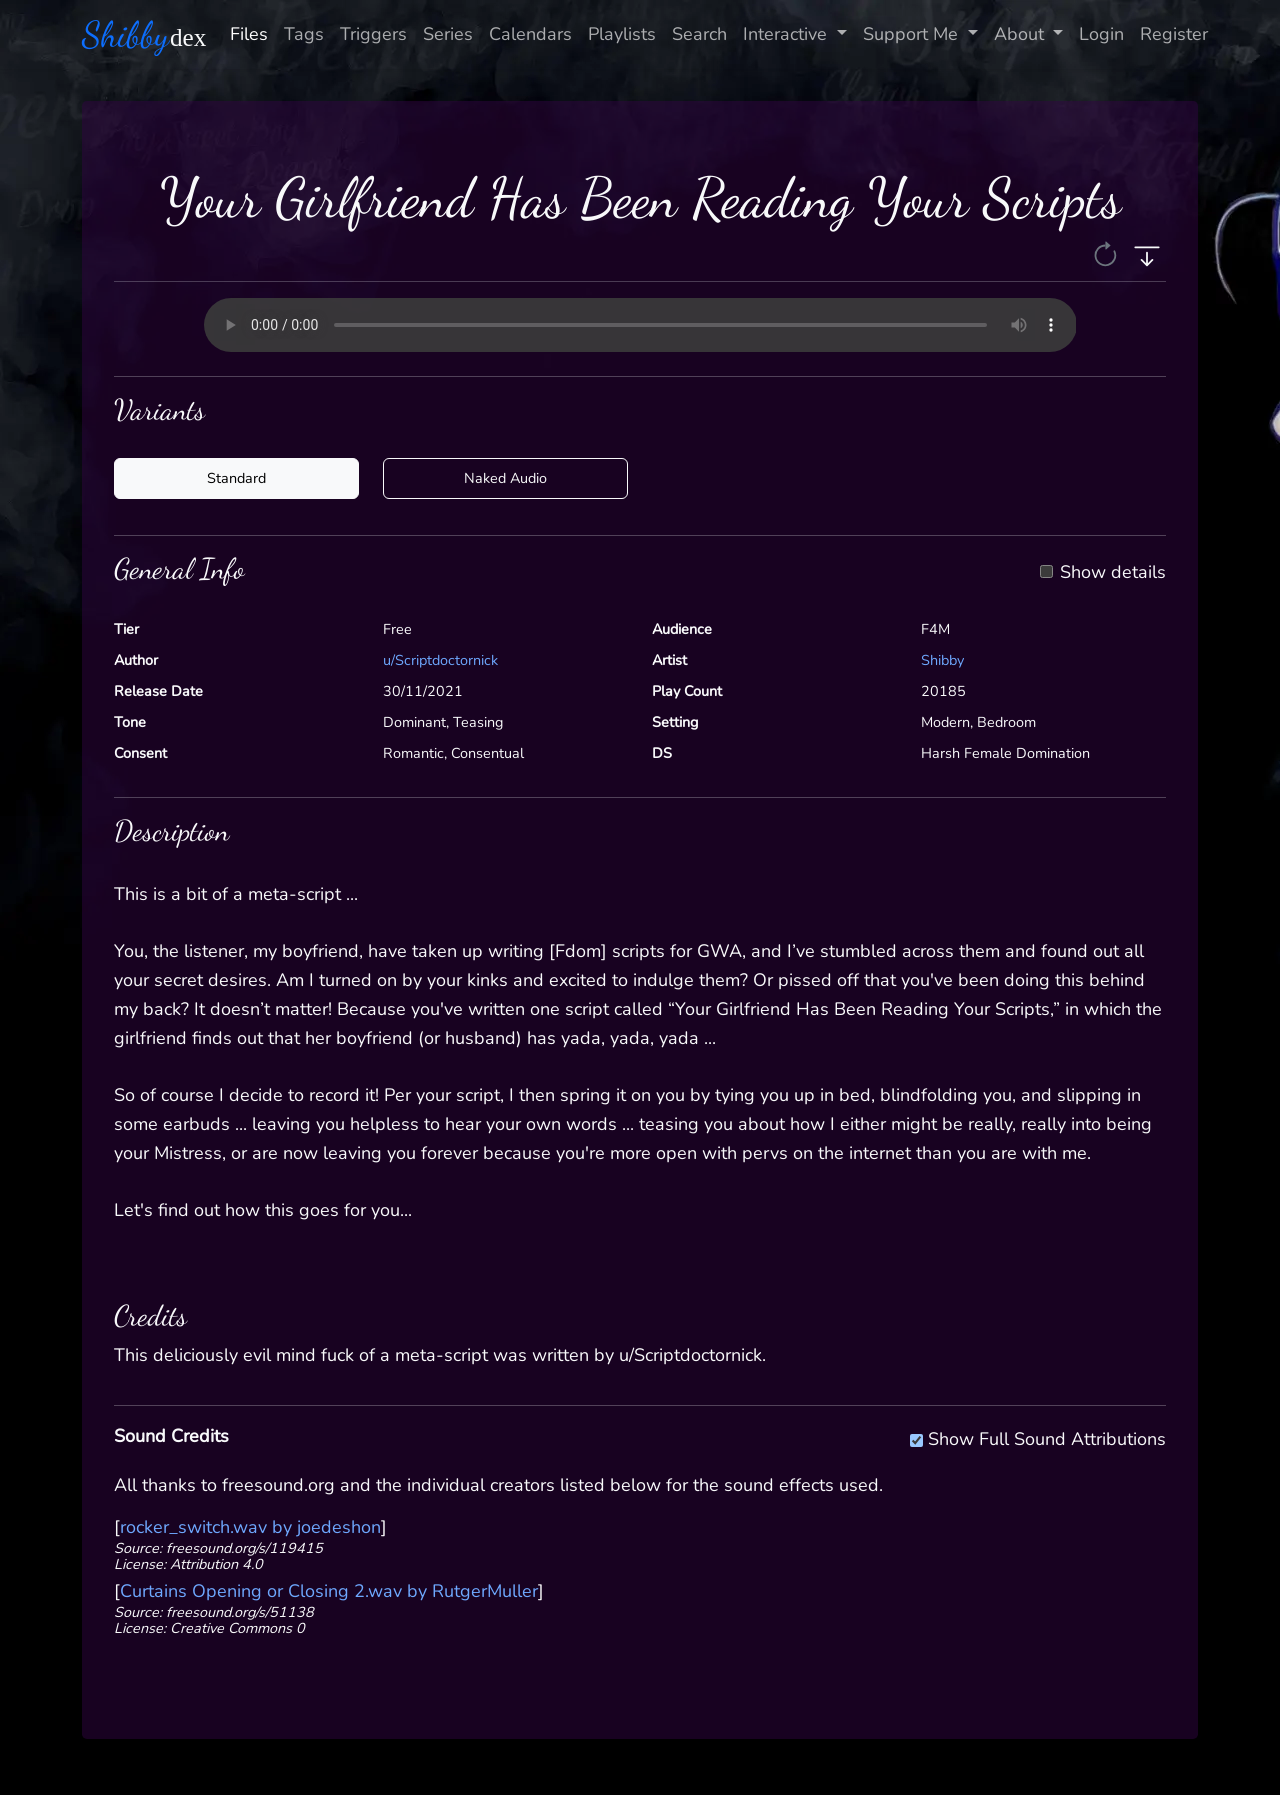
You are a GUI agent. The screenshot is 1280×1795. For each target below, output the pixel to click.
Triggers (373, 34)
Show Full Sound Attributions (1047, 1436)
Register (1174, 34)
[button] (1107, 253)
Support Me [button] (913, 34)
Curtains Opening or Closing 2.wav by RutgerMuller (329, 1591)
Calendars (530, 34)
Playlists (622, 34)
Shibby (942, 660)
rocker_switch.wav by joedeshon (250, 1527)
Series (448, 34)
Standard (236, 478)
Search (699, 34)
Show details (1113, 573)
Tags (304, 34)
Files (249, 34)
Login (1101, 34)
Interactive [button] (787, 34)
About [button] (1021, 34)
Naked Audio (505, 478)
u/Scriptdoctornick (440, 660)
